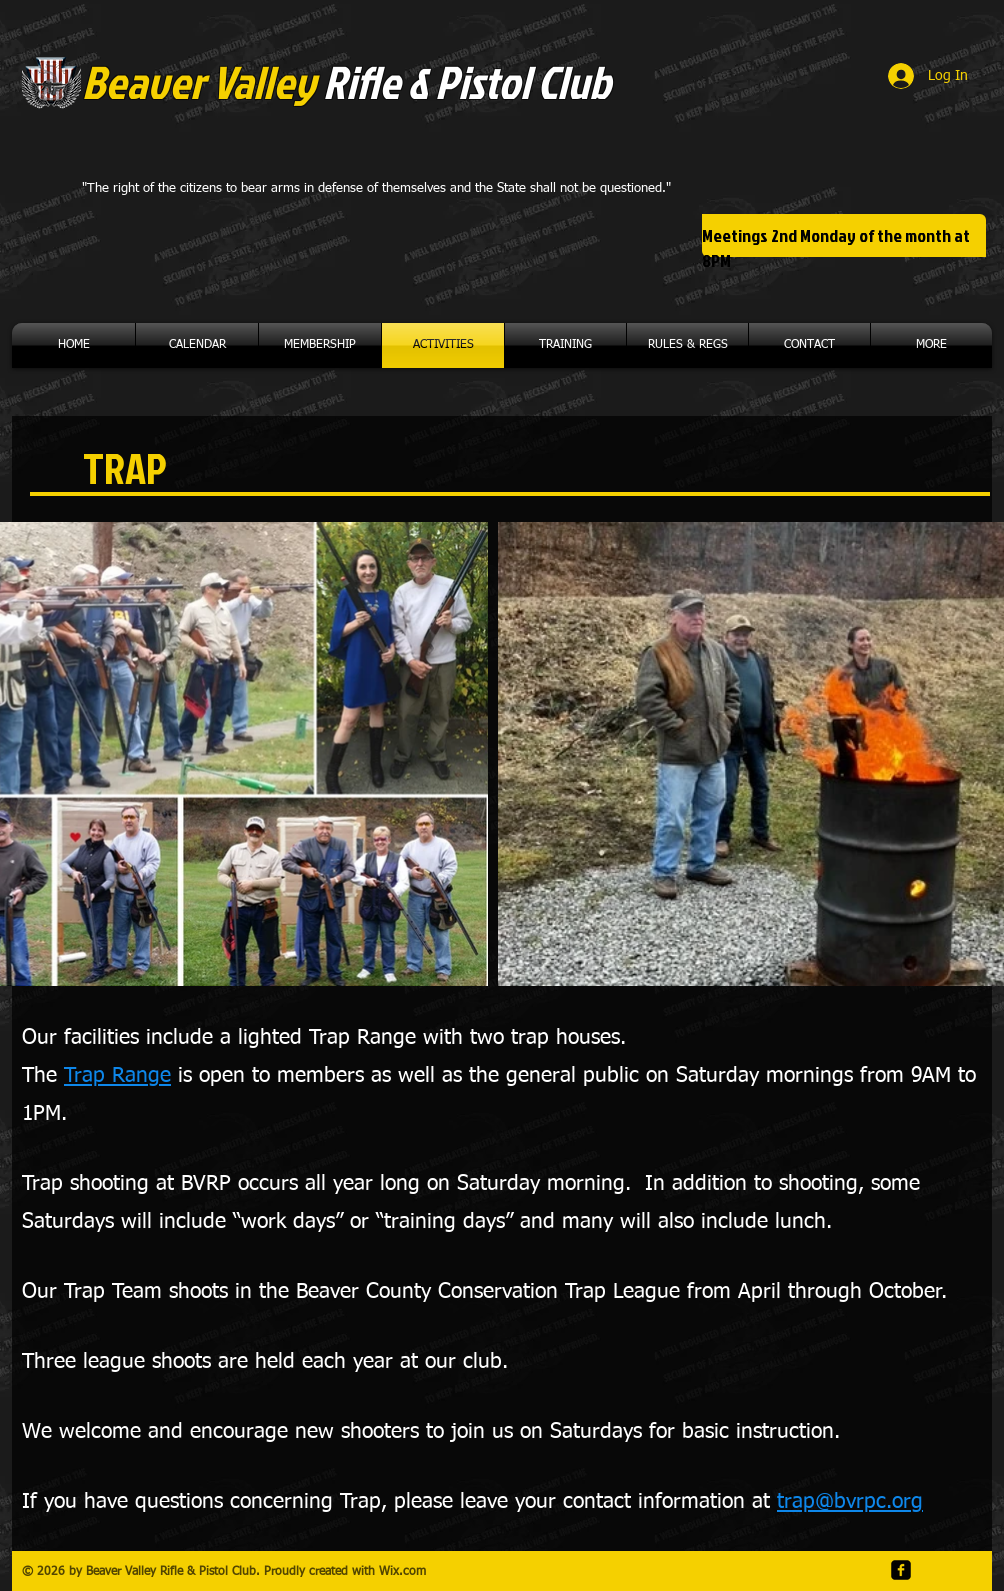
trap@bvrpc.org (850, 1502)
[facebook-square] (901, 1570)
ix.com (408, 1572)
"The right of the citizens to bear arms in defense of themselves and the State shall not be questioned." (376, 188)
